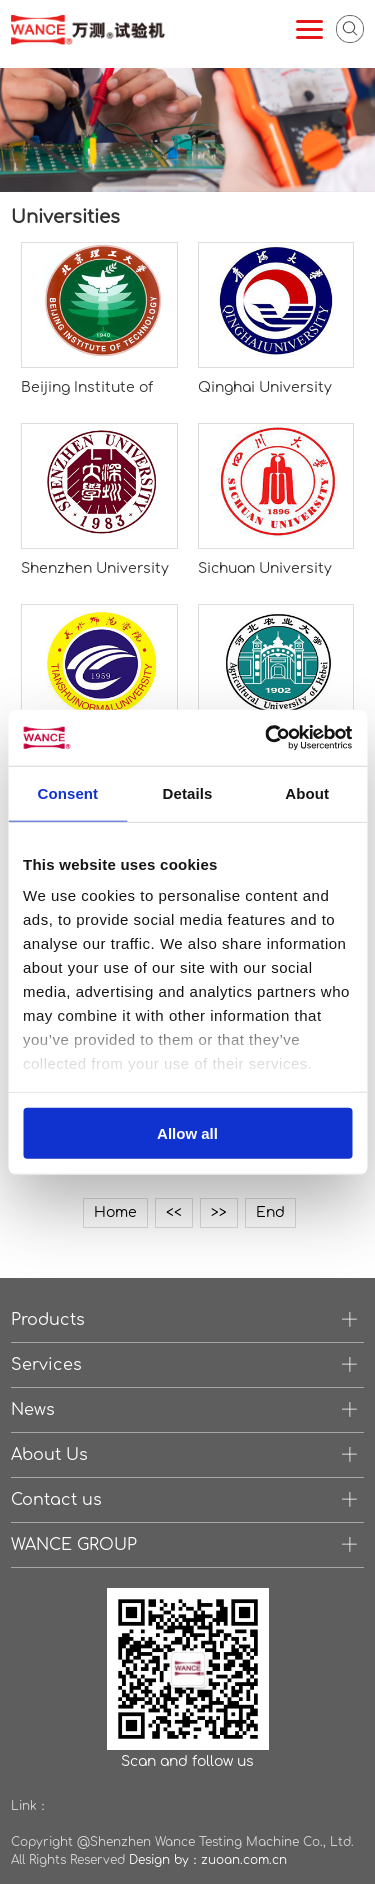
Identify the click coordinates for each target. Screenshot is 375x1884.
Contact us (56, 1500)
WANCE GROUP (74, 1545)
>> (219, 1212)
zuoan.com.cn (244, 1860)
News (33, 1410)
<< (174, 1212)
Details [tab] (188, 792)
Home (115, 1212)
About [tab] (307, 792)
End (270, 1212)
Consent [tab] (67, 792)
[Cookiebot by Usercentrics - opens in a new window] (267, 738)
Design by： (165, 1860)
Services (46, 1365)
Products (48, 1320)
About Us (49, 1455)
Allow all (187, 1132)
